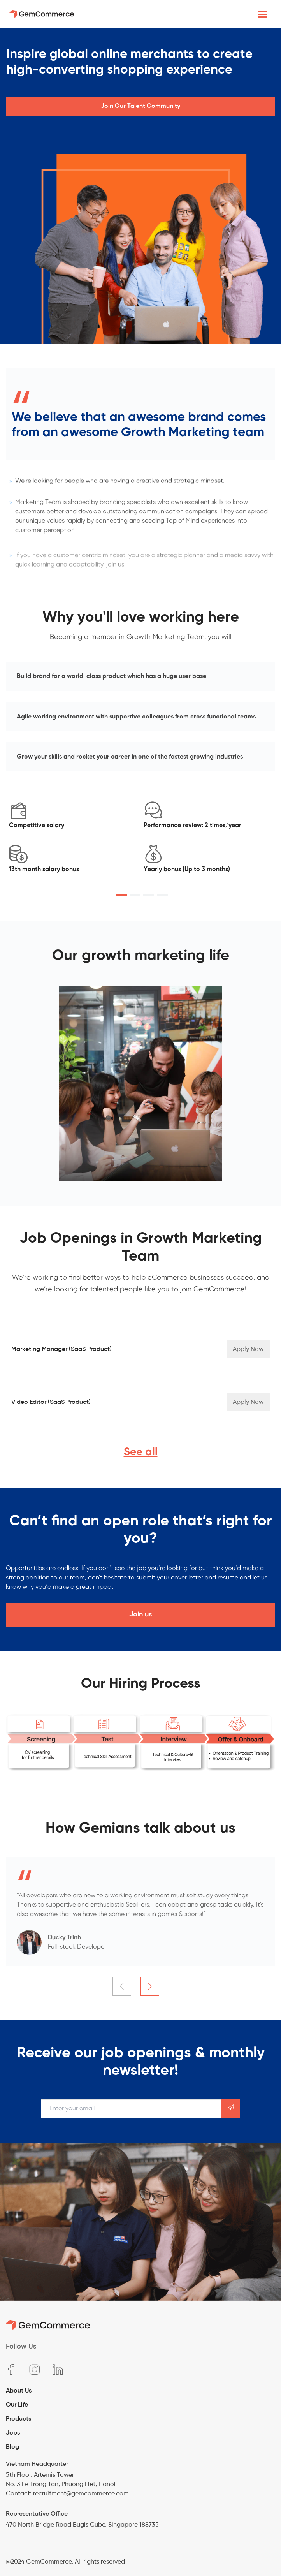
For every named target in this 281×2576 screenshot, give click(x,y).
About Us (19, 2390)
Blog (12, 2446)
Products (18, 2418)
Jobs (13, 2432)
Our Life (17, 2404)
